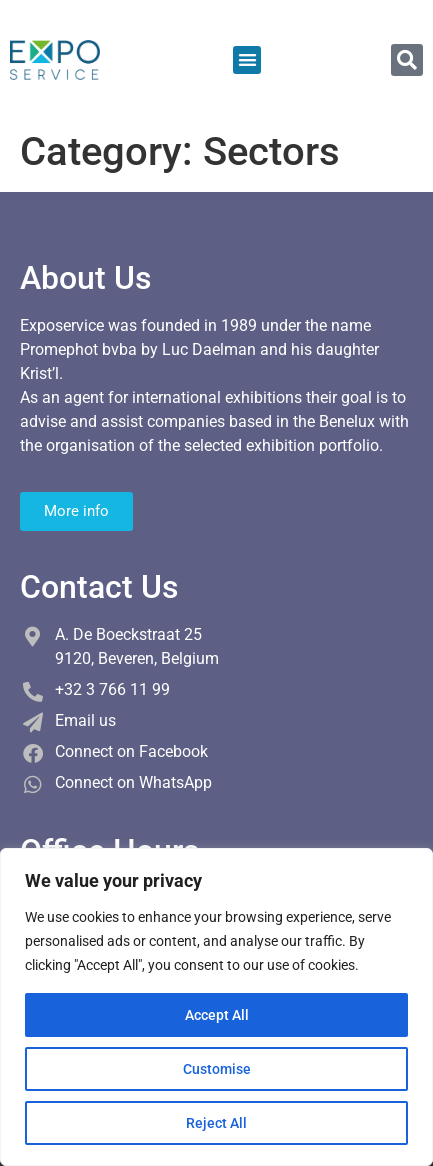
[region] (216, 1007)
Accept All (217, 1015)
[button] (247, 60)
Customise (217, 1069)
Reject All (216, 1123)
